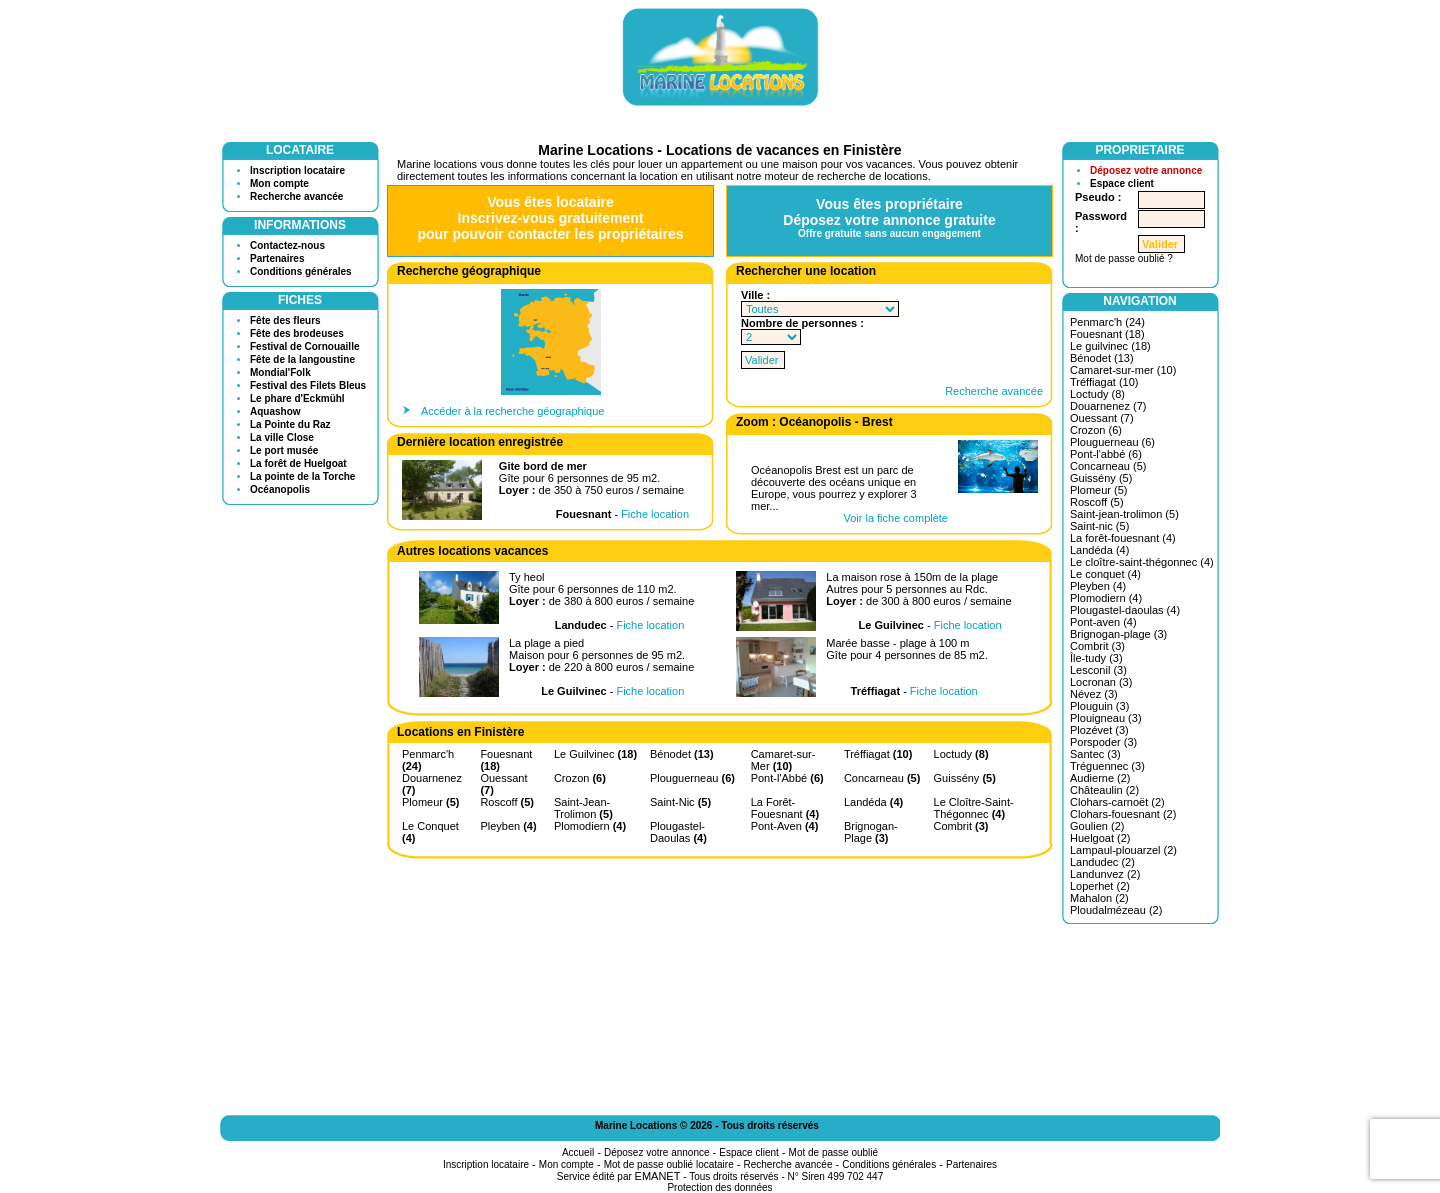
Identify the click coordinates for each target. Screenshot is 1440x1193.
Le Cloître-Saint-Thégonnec (974, 808)
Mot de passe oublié (834, 1152)
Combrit (961, 826)
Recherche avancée (296, 196)
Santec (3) (1095, 754)
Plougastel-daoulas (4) (1125, 610)
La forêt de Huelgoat (298, 463)
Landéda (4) (1099, 550)
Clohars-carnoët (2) (1117, 802)
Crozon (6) (1096, 430)
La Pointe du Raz (290, 424)
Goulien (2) (1097, 826)
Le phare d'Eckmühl (297, 398)
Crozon (580, 778)
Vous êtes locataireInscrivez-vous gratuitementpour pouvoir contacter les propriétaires (550, 218)
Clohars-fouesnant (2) (1123, 814)
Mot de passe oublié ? (1124, 258)
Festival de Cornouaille (304, 346)
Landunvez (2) (1105, 874)
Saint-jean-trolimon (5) (1124, 514)
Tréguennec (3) (1107, 766)
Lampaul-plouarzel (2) (1123, 850)
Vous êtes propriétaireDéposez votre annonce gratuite (889, 217)
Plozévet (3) (1099, 730)
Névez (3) (1094, 694)
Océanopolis (280, 489)
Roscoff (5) (1097, 502)
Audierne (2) (1100, 778)
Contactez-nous (287, 245)
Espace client (1122, 183)
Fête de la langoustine (302, 359)
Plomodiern (590, 826)
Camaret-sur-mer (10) (1123, 370)
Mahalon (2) (1099, 898)
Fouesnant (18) (1107, 334)
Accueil (578, 1152)
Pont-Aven (785, 826)
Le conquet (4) (1105, 574)
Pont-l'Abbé (787, 778)
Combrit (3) (1097, 646)
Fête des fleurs (285, 320)
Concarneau (882, 778)
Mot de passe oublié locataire (669, 1164)
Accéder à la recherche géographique (512, 411)
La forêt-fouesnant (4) (1123, 538)
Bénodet (682, 754)
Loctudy (961, 754)
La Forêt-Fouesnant (785, 808)
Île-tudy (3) (1096, 658)
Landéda (873, 802)
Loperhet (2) (1100, 886)
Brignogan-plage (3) (1118, 634)
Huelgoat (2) (1100, 838)
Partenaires (277, 258)
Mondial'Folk (280, 372)
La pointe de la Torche (302, 476)
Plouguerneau (692, 778)
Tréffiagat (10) (1104, 382)
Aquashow (275, 411)
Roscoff (507, 802)
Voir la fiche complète (895, 518)
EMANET (658, 1176)
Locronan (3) (1101, 682)
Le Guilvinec (595, 754)
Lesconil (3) (1098, 670)
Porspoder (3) (1103, 742)
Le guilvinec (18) (1110, 346)
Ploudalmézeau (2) (1116, 910)
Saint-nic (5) (1099, 526)
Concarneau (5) (1108, 466)
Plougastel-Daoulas (678, 832)
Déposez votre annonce (1146, 170)
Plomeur (430, 802)
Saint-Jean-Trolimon (583, 808)
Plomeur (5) (1098, 490)
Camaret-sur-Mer (783, 760)
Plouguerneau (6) (1112, 442)
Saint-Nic (680, 802)
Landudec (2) (1102, 862)
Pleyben (508, 826)
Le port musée (284, 450)
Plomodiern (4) (1106, 598)
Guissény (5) (1101, 478)
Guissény (965, 778)
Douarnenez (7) (1108, 406)
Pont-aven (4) (1103, 622)
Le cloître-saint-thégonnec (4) (1142, 562)
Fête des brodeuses (297, 333)
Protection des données (719, 1187)
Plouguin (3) (1099, 706)
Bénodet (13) (1102, 358)
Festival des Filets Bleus (308, 385)
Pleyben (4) (1098, 586)
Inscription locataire (297, 170)
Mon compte (279, 183)
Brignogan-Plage (871, 832)
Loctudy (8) (1097, 394)
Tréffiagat (878, 754)
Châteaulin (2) (1104, 790)
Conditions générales (301, 271)
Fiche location (655, 514)
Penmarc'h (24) (1107, 322)
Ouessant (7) (1102, 418)
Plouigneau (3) (1106, 718)
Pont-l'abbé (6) (1106, 454)
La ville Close (282, 437)
